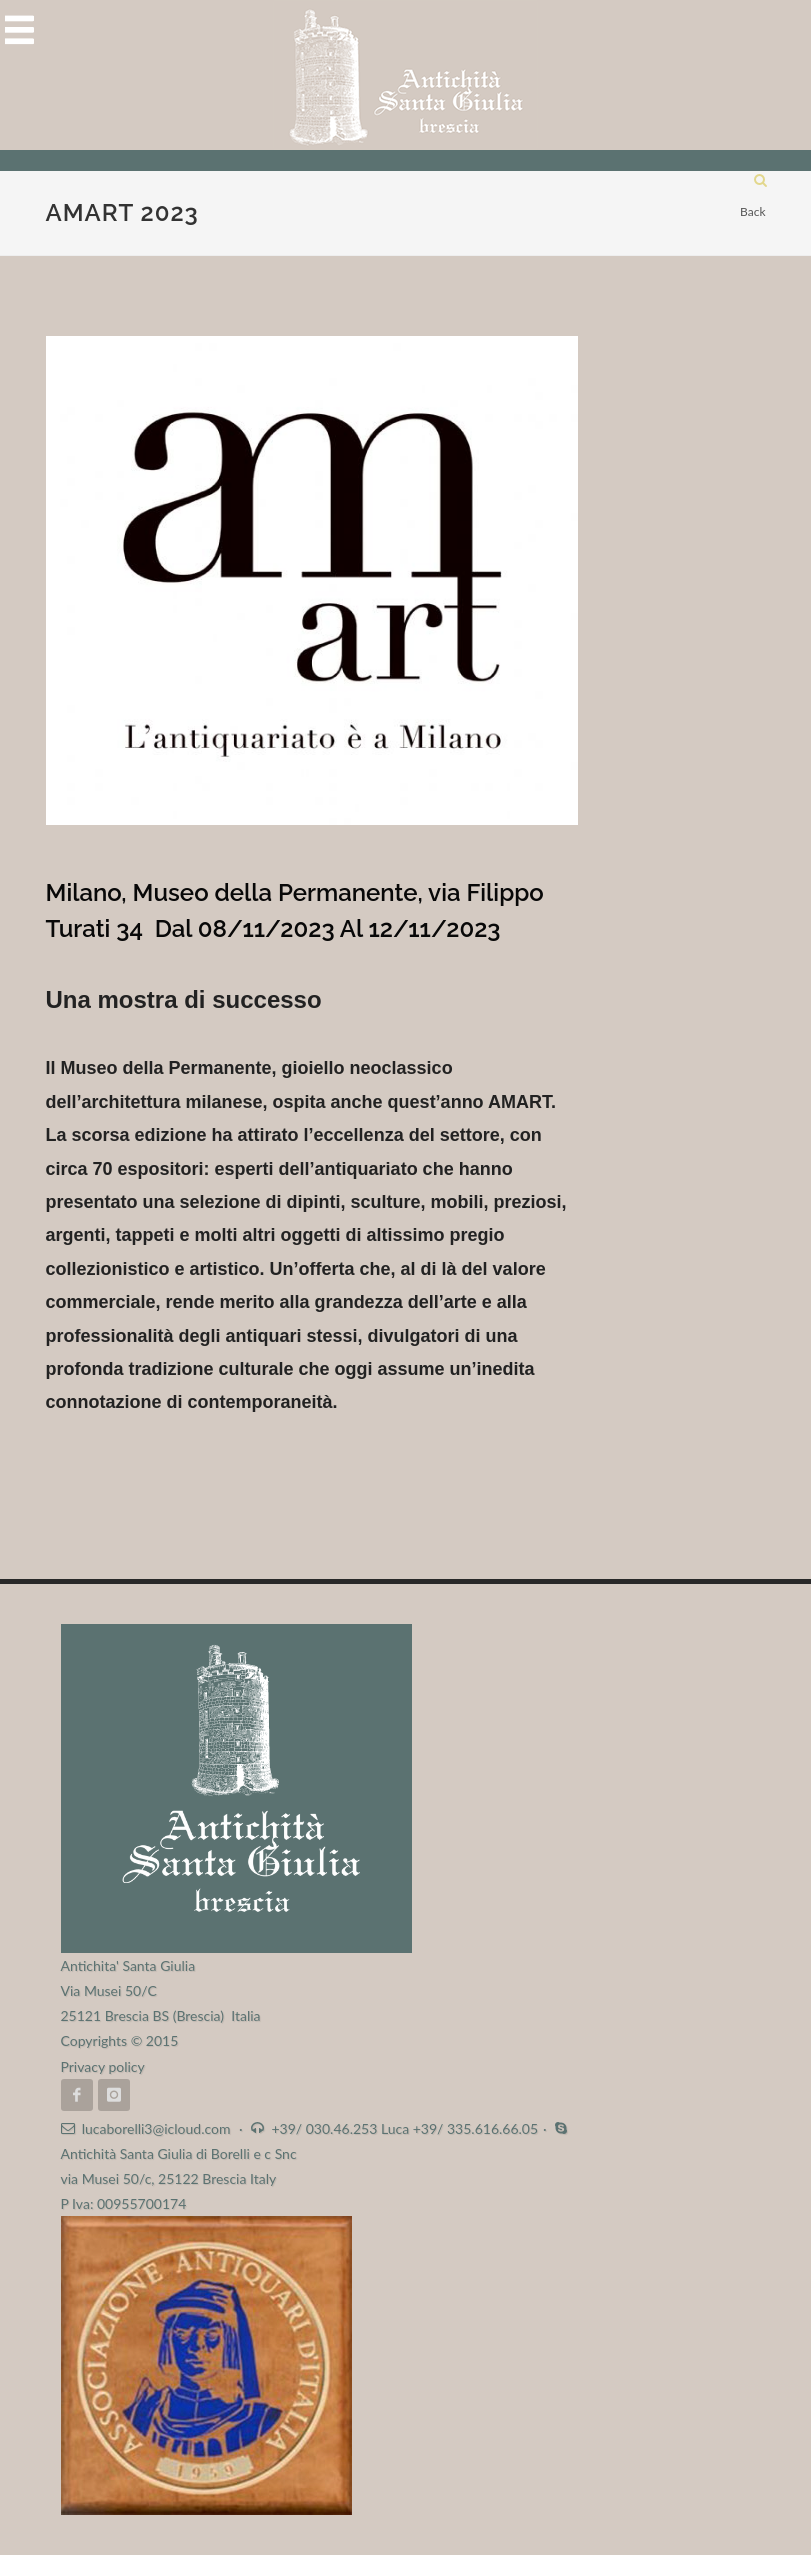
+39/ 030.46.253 (324, 2128)
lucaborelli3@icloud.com (156, 2128)
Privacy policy (103, 2066)
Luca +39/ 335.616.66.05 (459, 2128)
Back (752, 211)
